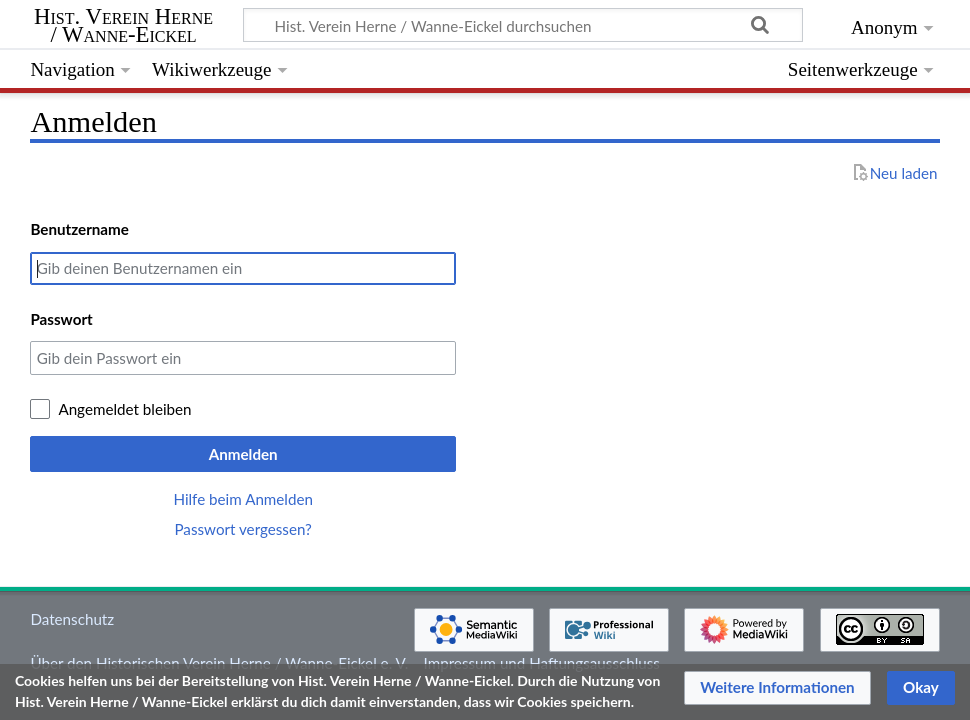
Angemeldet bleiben (124, 409)
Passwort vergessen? (242, 529)
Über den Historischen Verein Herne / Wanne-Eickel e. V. (219, 663)
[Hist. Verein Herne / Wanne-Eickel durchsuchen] (523, 25)
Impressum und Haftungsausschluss (542, 663)
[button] (777, 688)
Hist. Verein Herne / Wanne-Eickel (123, 26)
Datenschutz (72, 619)
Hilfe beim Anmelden (243, 499)
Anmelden (243, 454)
